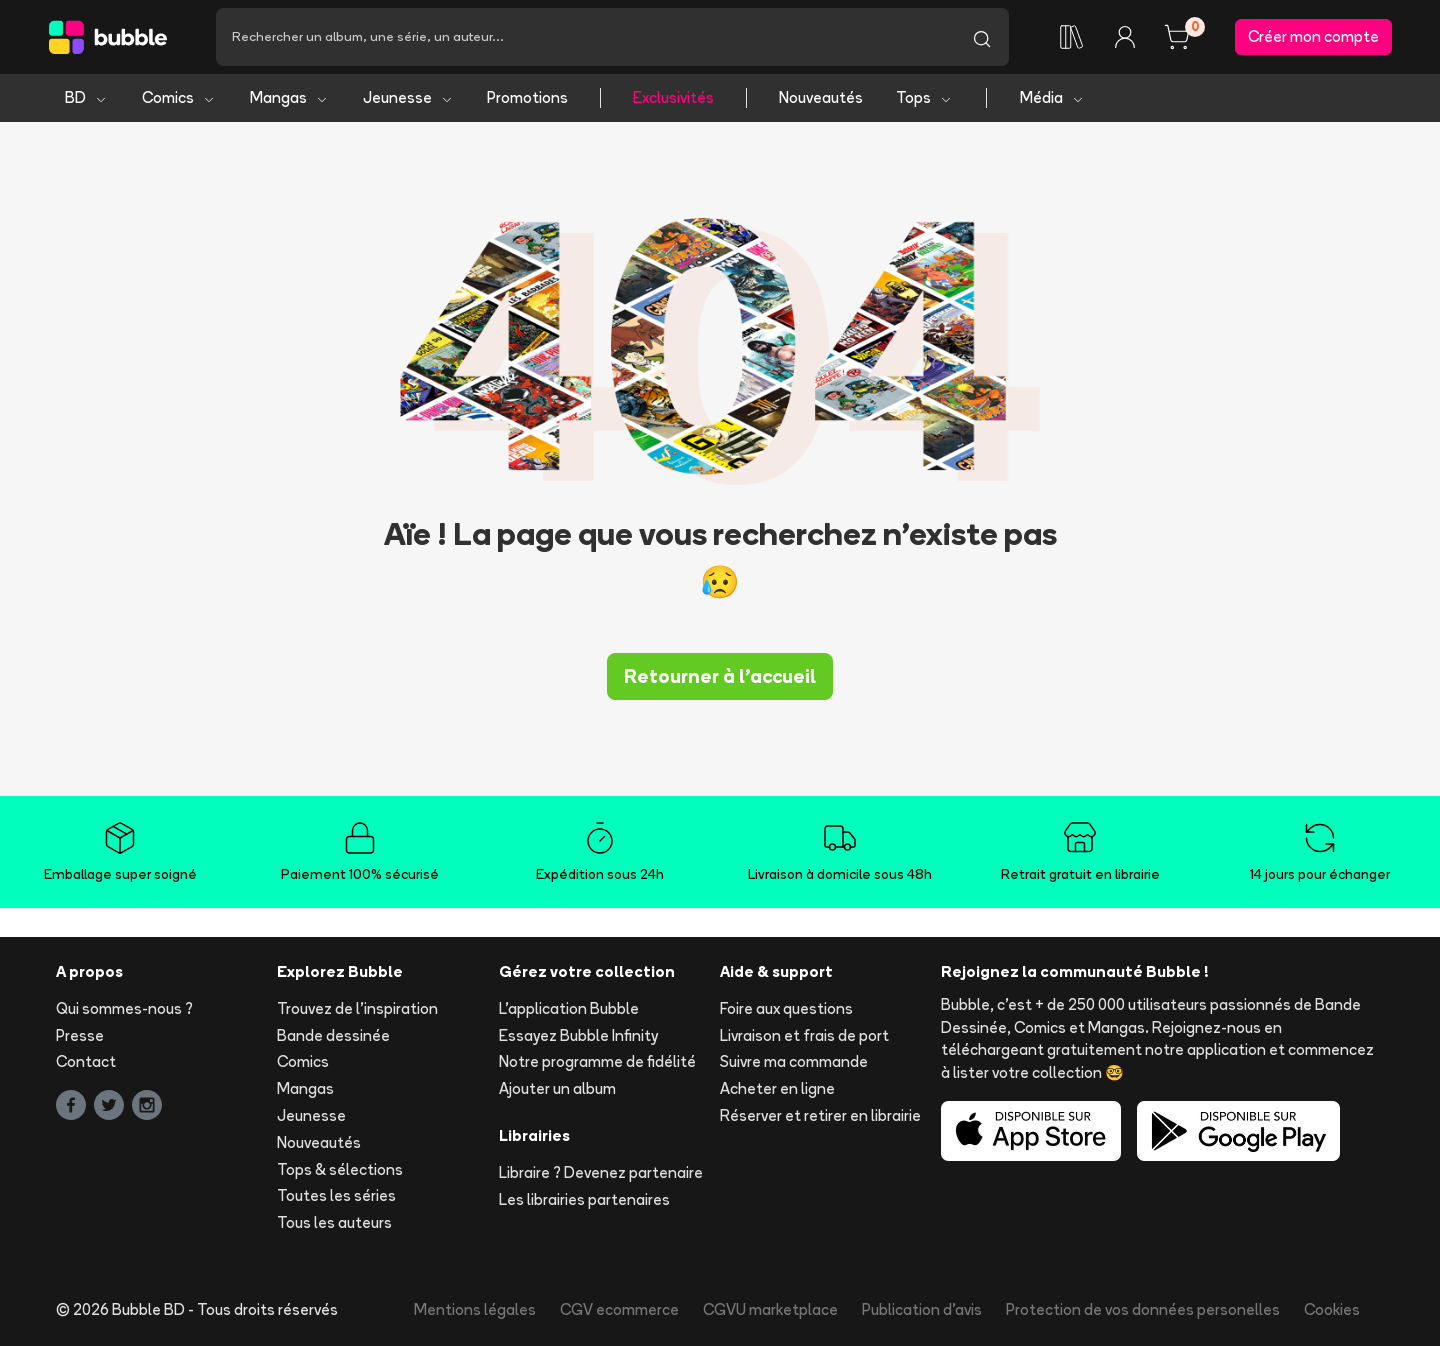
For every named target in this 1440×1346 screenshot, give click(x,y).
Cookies (1332, 1309)
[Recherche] (585, 37)
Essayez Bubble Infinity (578, 1035)
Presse (80, 1035)
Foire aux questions (786, 1008)
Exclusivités (673, 97)
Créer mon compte (1313, 36)
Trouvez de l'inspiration (357, 1008)
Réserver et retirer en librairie (820, 1115)
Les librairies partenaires (584, 1199)
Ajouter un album (557, 1088)
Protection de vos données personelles (1143, 1309)
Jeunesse (408, 97)
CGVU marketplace (770, 1309)
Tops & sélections (340, 1169)
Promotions (527, 97)
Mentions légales (475, 1309)
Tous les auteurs (334, 1222)
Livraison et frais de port (804, 1035)
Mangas (289, 97)
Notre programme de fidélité (597, 1062)
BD (86, 97)
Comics (179, 97)
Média (1052, 97)
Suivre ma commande (794, 1062)
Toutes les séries (336, 1196)
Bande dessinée (333, 1035)
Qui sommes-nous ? (124, 1008)
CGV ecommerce (619, 1309)
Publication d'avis (922, 1309)
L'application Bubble (569, 1008)
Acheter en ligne (777, 1088)
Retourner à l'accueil (720, 676)
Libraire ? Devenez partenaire (601, 1172)
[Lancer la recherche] (982, 37)
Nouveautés (821, 97)
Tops (924, 97)
